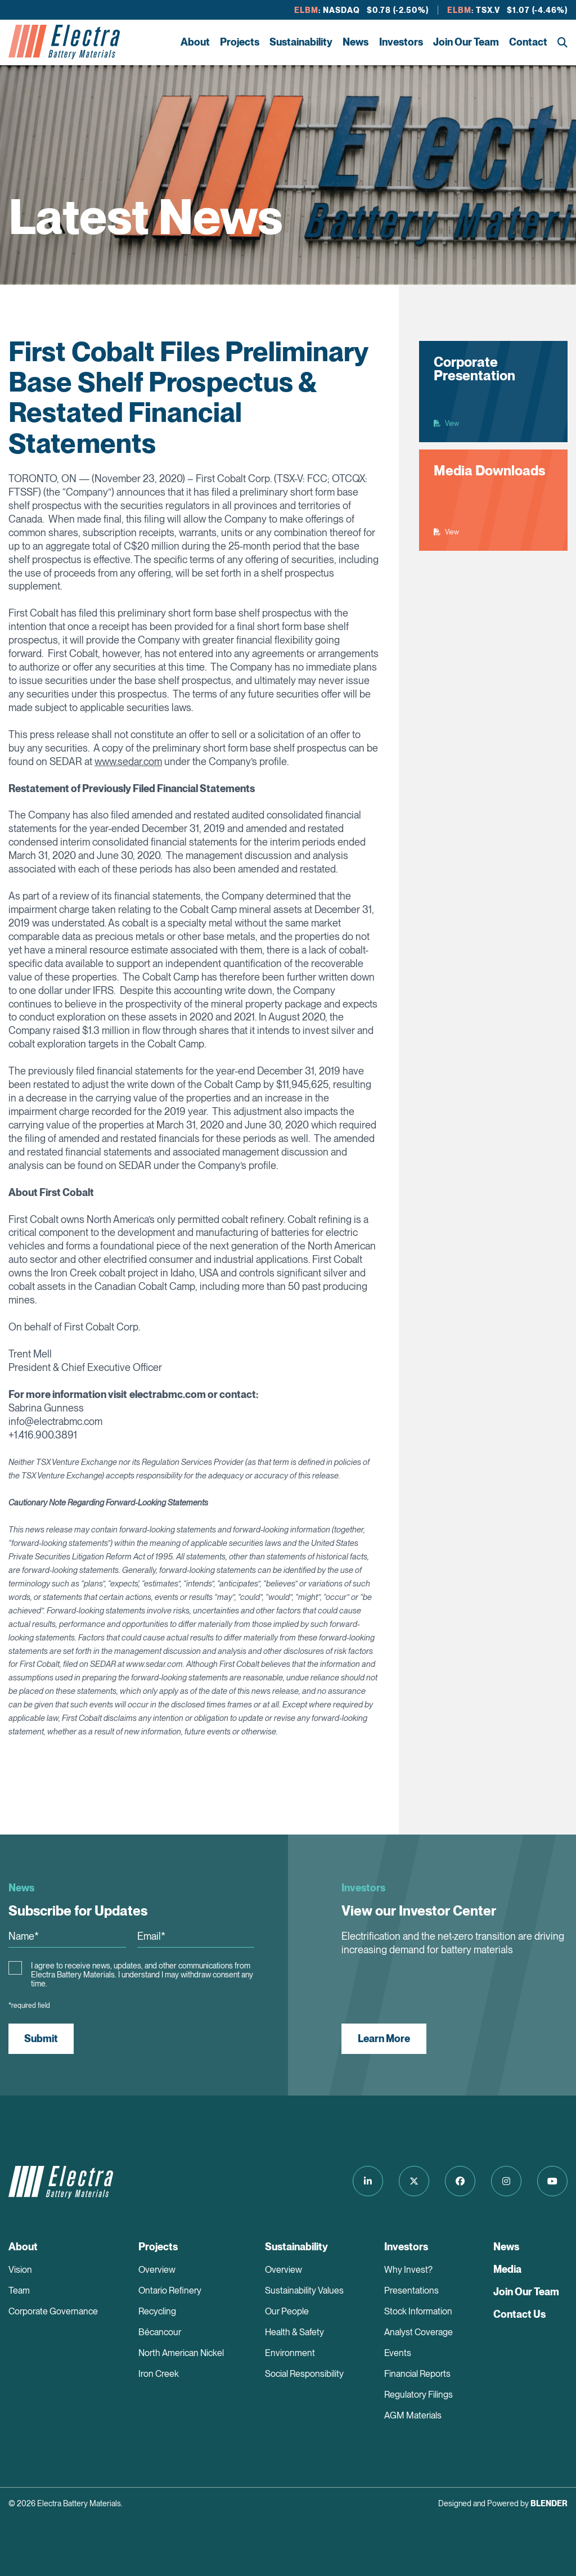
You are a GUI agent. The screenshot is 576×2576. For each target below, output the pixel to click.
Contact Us (519, 2314)
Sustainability (300, 42)
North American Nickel (181, 2353)
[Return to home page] (64, 42)
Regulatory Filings (418, 2394)
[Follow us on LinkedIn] (368, 2181)
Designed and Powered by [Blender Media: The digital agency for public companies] (503, 2503)
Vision (20, 2269)
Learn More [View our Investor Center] (384, 2038)
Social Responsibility (304, 2373)
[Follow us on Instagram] (506, 2181)
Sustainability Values (304, 2290)
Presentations (411, 2290)
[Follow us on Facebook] (460, 2181)
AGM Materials (413, 2415)
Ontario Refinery (169, 2290)
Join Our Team (466, 42)
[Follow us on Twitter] (414, 2181)
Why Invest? (408, 2269)
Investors (401, 42)
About (195, 42)
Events (397, 2353)
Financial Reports (417, 2373)
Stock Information (418, 2311)
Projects (239, 42)
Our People (287, 2311)
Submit (41, 2038)
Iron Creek (158, 2373)
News (355, 42)
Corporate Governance (53, 2311)
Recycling (157, 2311)
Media (507, 2269)
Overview (157, 2269)
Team (19, 2290)
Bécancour (159, 2332)
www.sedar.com (128, 761)
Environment (290, 2353)
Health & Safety (294, 2332)
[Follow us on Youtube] (552, 2181)
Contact (528, 42)
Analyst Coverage (418, 2332)
